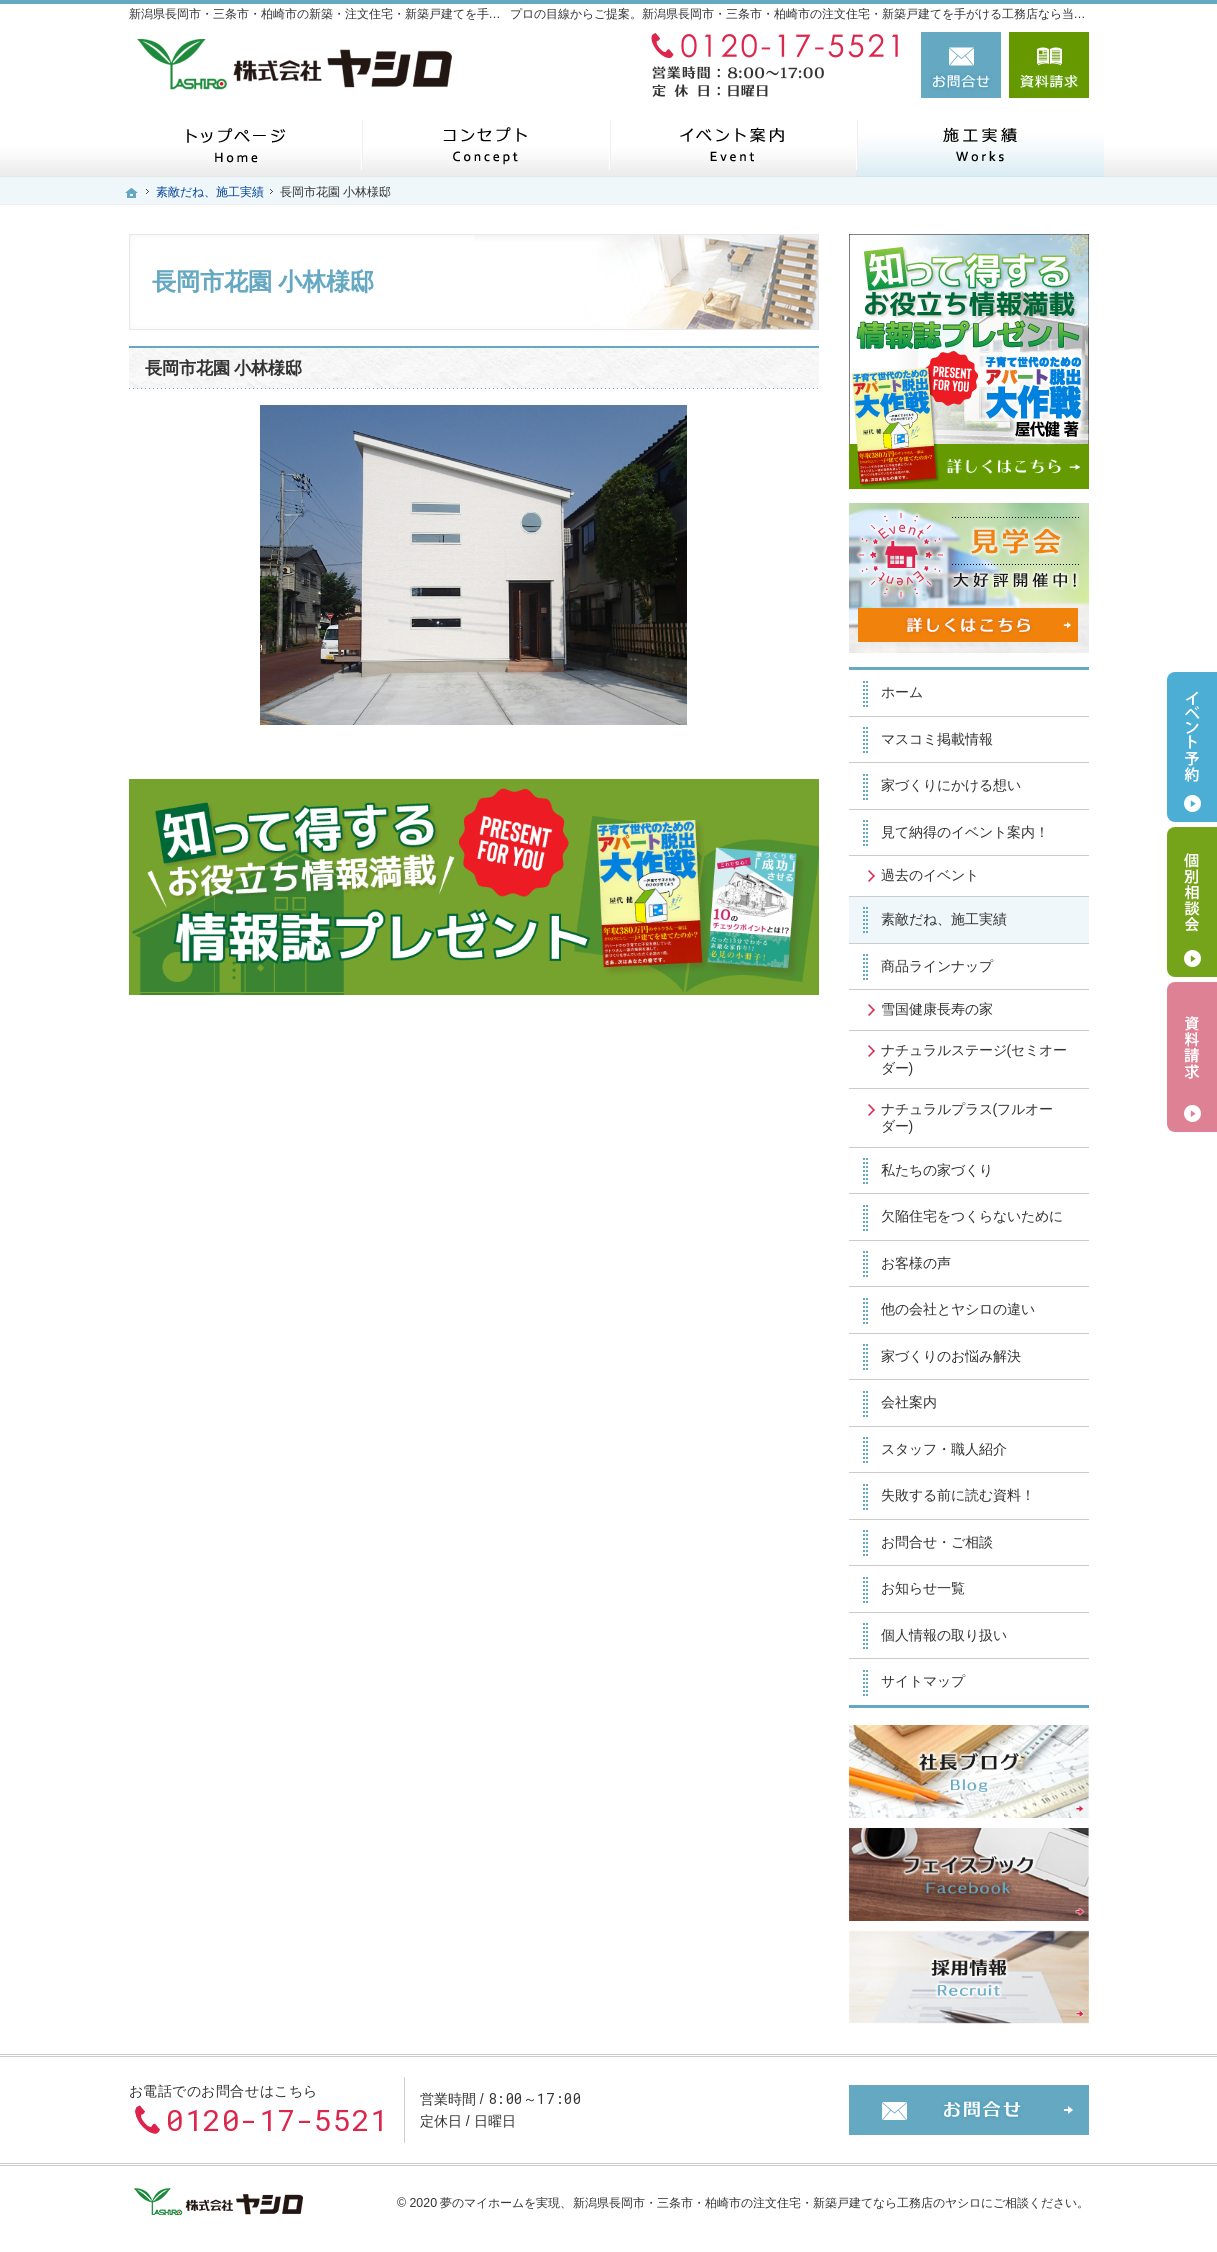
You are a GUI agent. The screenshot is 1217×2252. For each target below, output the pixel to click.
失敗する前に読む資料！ (958, 1495)
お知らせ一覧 (923, 1588)
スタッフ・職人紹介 (944, 1449)
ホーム (902, 692)
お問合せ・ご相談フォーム (969, 2110)
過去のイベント (930, 875)
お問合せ (961, 65)
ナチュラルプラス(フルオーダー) (967, 1118)
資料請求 (1049, 65)
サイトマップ (923, 1681)
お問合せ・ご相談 (937, 1542)
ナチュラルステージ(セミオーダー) (974, 1059)
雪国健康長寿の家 (937, 1009)
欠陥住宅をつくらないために (972, 1216)
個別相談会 (1192, 902)
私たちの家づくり (937, 1170)
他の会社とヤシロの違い (958, 1309)
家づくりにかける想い (951, 785)
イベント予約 (1192, 747)
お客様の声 (916, 1263)
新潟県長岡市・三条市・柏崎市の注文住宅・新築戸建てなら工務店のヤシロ (777, 2203)
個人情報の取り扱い (944, 1635)
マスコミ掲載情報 (937, 739)
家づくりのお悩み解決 (951, 1356)
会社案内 (909, 1402)
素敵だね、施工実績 (944, 919)
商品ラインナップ (937, 966)
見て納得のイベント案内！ (965, 832)
